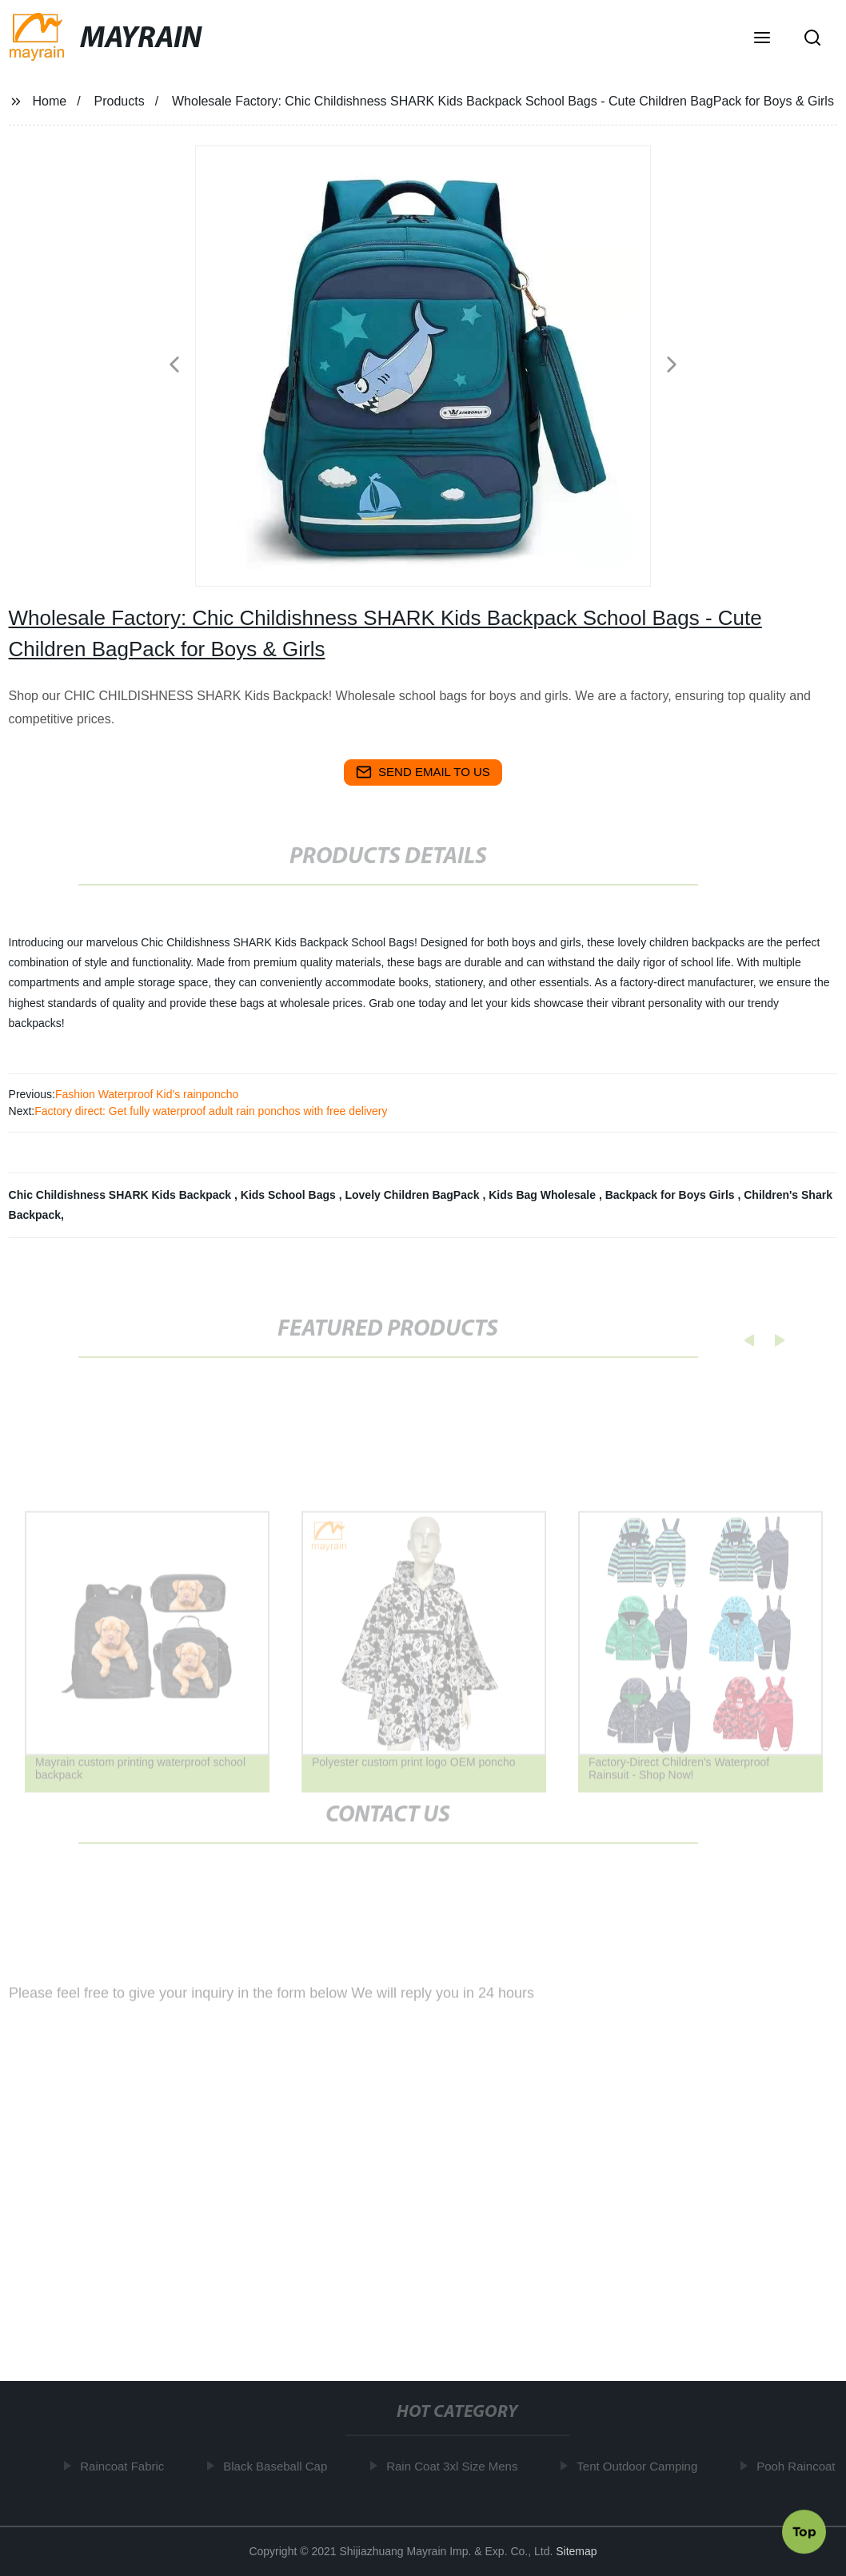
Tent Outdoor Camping (642, 2466)
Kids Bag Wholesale (544, 1194)
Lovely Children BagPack (413, 1194)
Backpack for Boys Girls (671, 1194)
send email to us (423, 772)
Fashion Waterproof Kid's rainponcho (146, 1094)
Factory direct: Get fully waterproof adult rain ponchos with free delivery (210, 1111)
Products (119, 101)
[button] (762, 39)
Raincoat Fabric (128, 2466)
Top (804, 2529)
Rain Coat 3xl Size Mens (457, 2466)
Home (49, 101)
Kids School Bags (290, 1194)
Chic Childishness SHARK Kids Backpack (121, 1194)
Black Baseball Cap (281, 2466)
